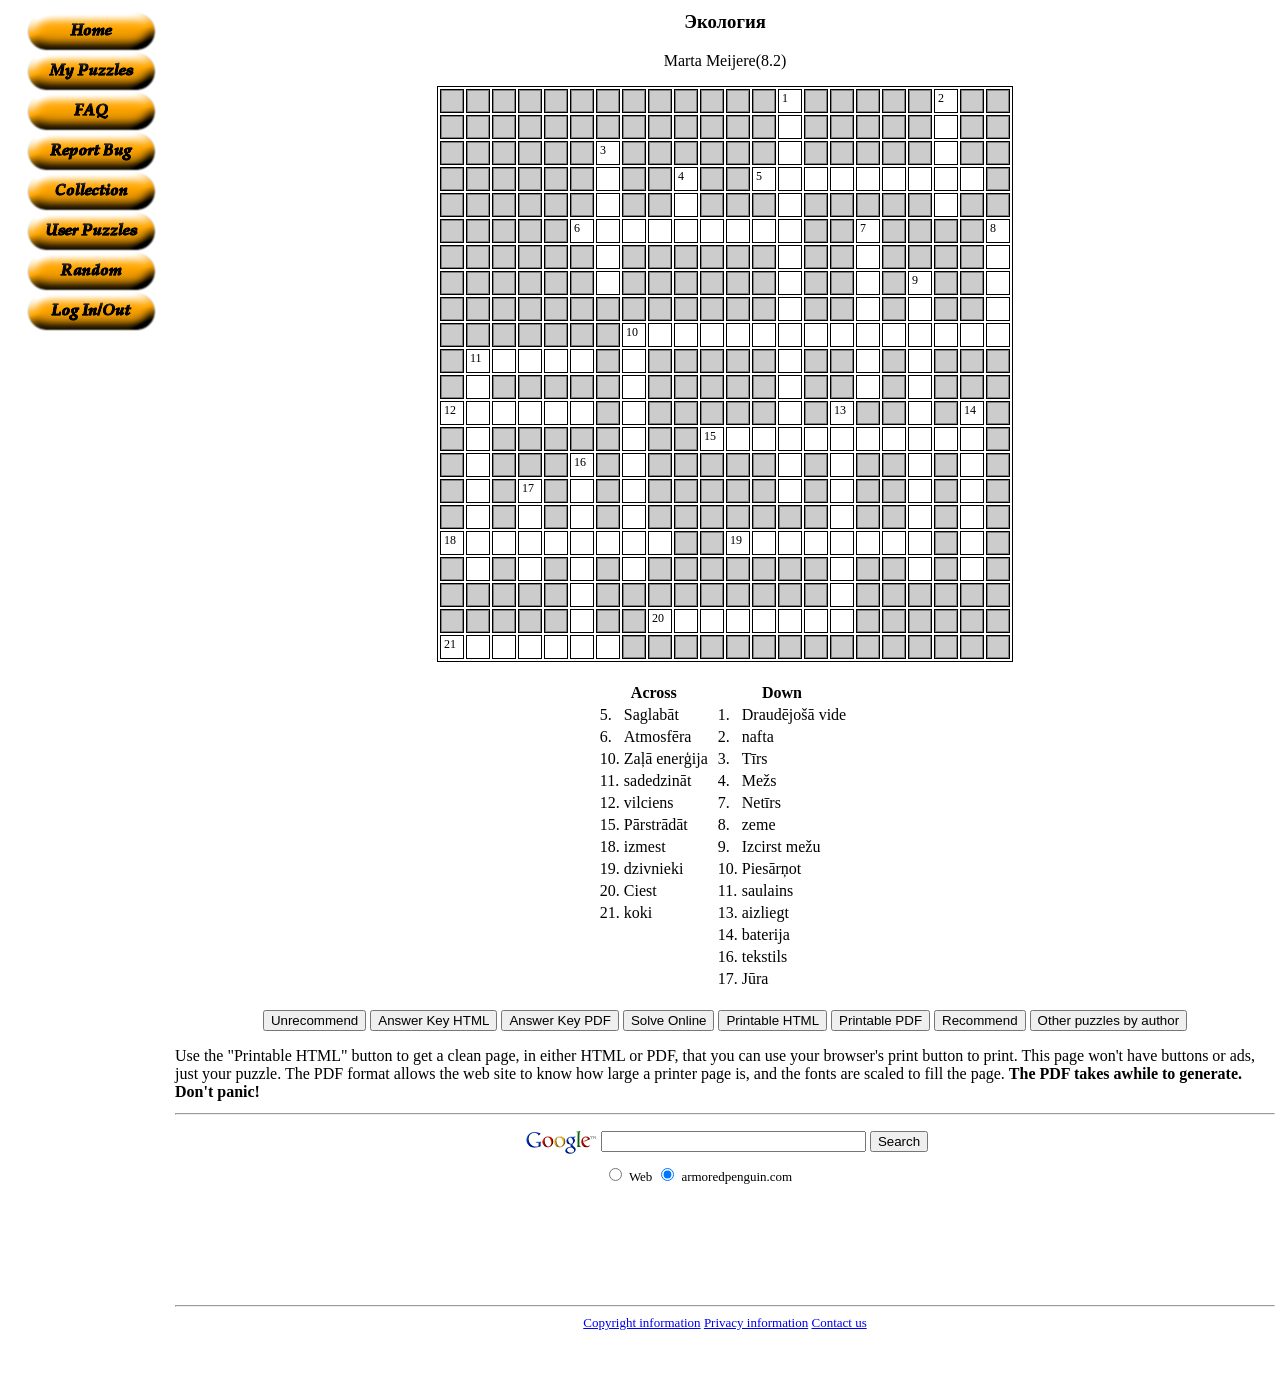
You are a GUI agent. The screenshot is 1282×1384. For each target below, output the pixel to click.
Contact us (838, 1322)
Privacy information (756, 1322)
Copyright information (641, 1322)
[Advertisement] (91, 631)
